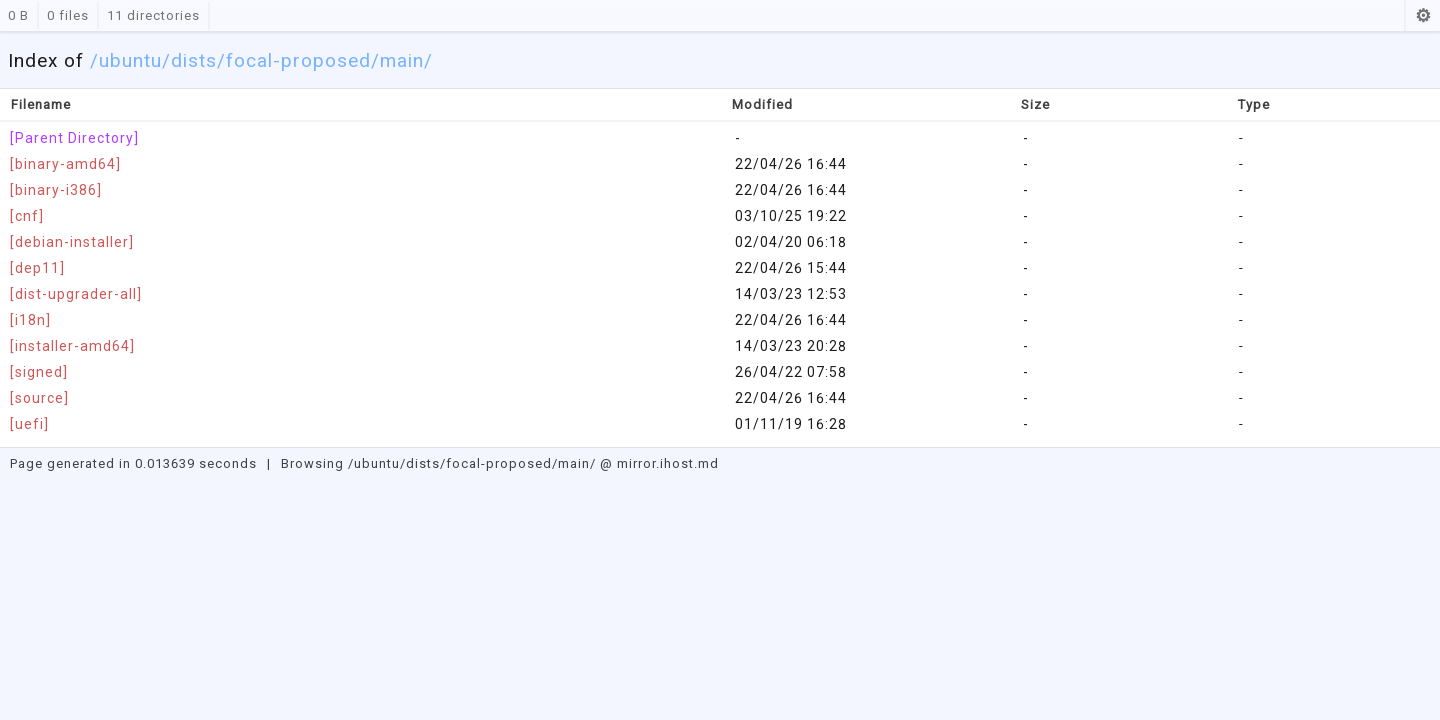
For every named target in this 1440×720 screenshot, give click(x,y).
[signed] (39, 372)
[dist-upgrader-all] (76, 294)
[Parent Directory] (74, 138)
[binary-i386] (56, 190)
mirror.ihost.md (668, 463)
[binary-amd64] (65, 164)
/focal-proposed (294, 60)
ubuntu (130, 60)
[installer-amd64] (72, 346)
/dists (189, 60)
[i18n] (30, 320)
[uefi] (29, 424)
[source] (39, 398)
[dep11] (37, 268)
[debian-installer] (72, 242)
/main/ (402, 60)
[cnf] (27, 216)
